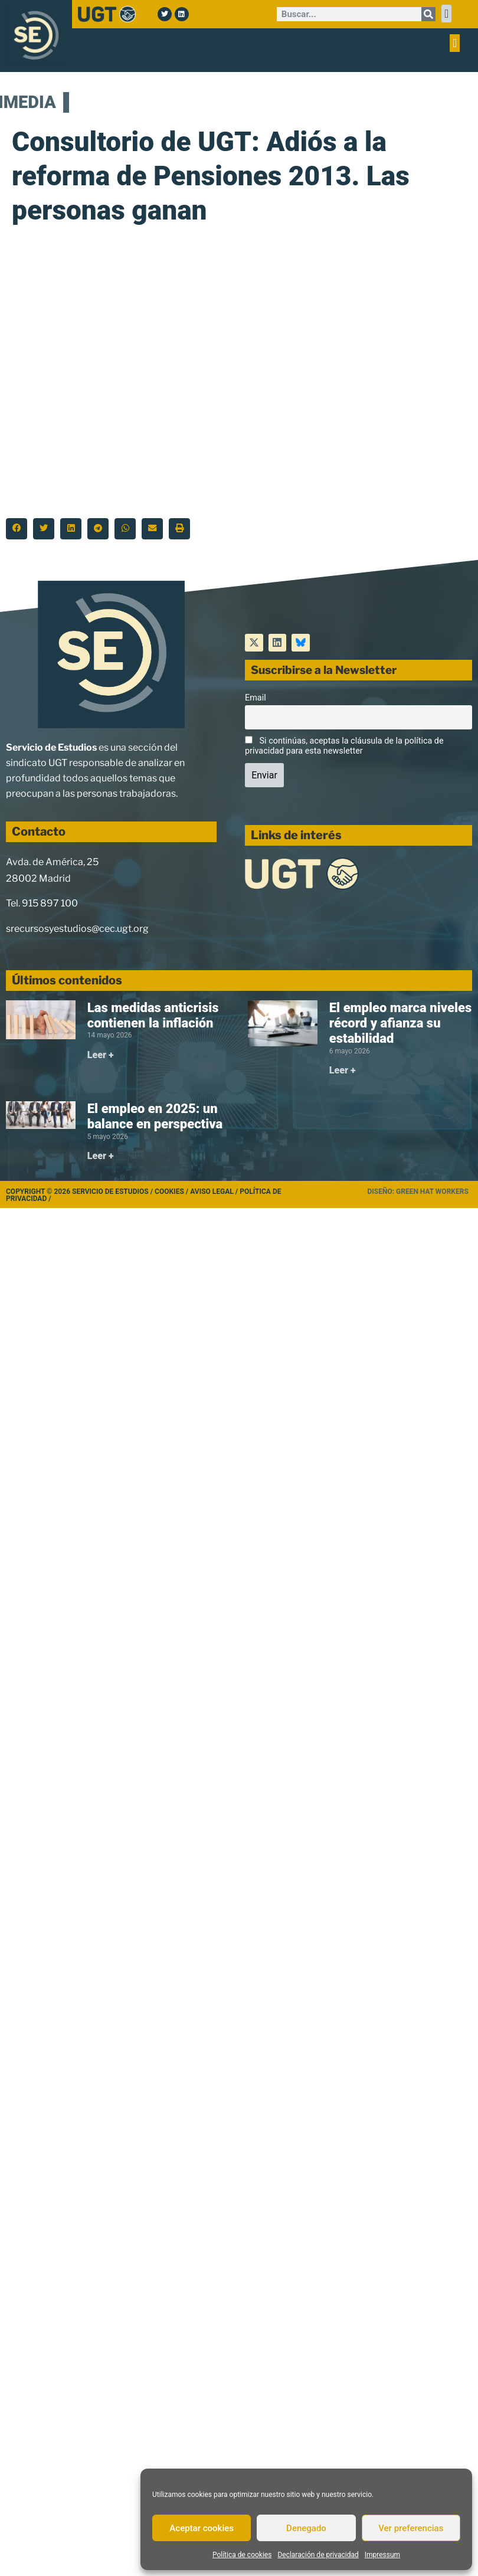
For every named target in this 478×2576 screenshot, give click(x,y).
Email (255, 698)
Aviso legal (212, 1191)
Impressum (382, 2555)
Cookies (169, 1191)
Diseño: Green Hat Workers (417, 1191)
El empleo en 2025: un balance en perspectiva (154, 1116)
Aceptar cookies (201, 2528)
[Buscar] (428, 14)
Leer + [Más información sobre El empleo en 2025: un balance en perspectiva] (100, 1155)
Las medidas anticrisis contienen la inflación (153, 1015)
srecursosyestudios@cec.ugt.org (77, 928)
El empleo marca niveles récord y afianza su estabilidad (400, 1023)
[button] (446, 13)
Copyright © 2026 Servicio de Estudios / (80, 1191)
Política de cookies (242, 2555)
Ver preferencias (410, 2528)
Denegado (306, 2528)
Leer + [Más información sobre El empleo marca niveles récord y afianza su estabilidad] (342, 1070)
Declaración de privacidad (317, 2555)
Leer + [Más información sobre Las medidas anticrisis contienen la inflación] (100, 1054)
